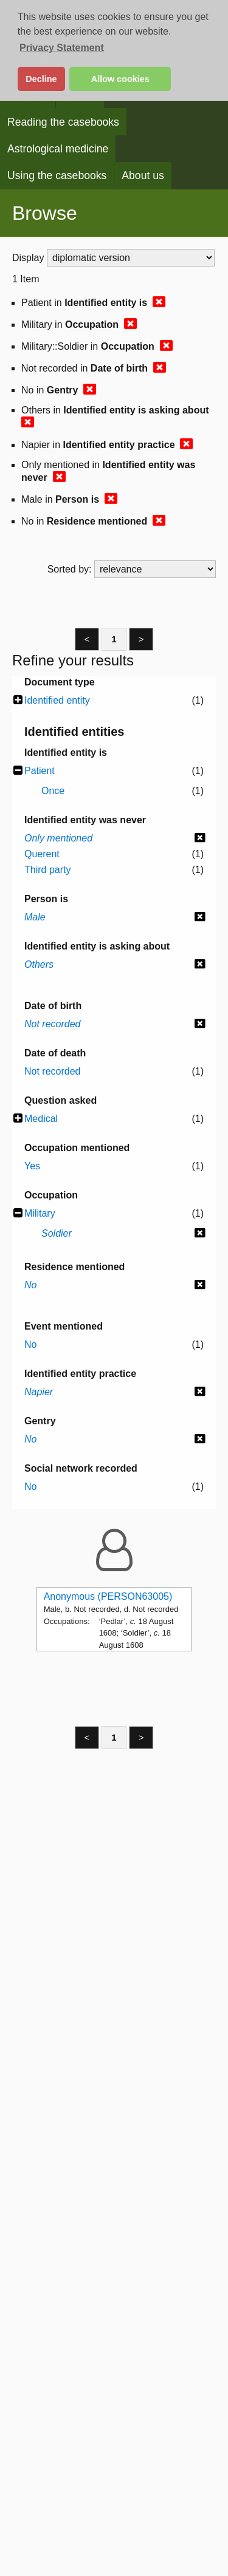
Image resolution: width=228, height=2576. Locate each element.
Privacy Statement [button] (61, 47)
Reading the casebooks (63, 122)
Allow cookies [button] (120, 79)
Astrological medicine (57, 149)
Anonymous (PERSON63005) (108, 1596)
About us (143, 175)
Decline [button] (41, 79)
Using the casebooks (56, 175)
